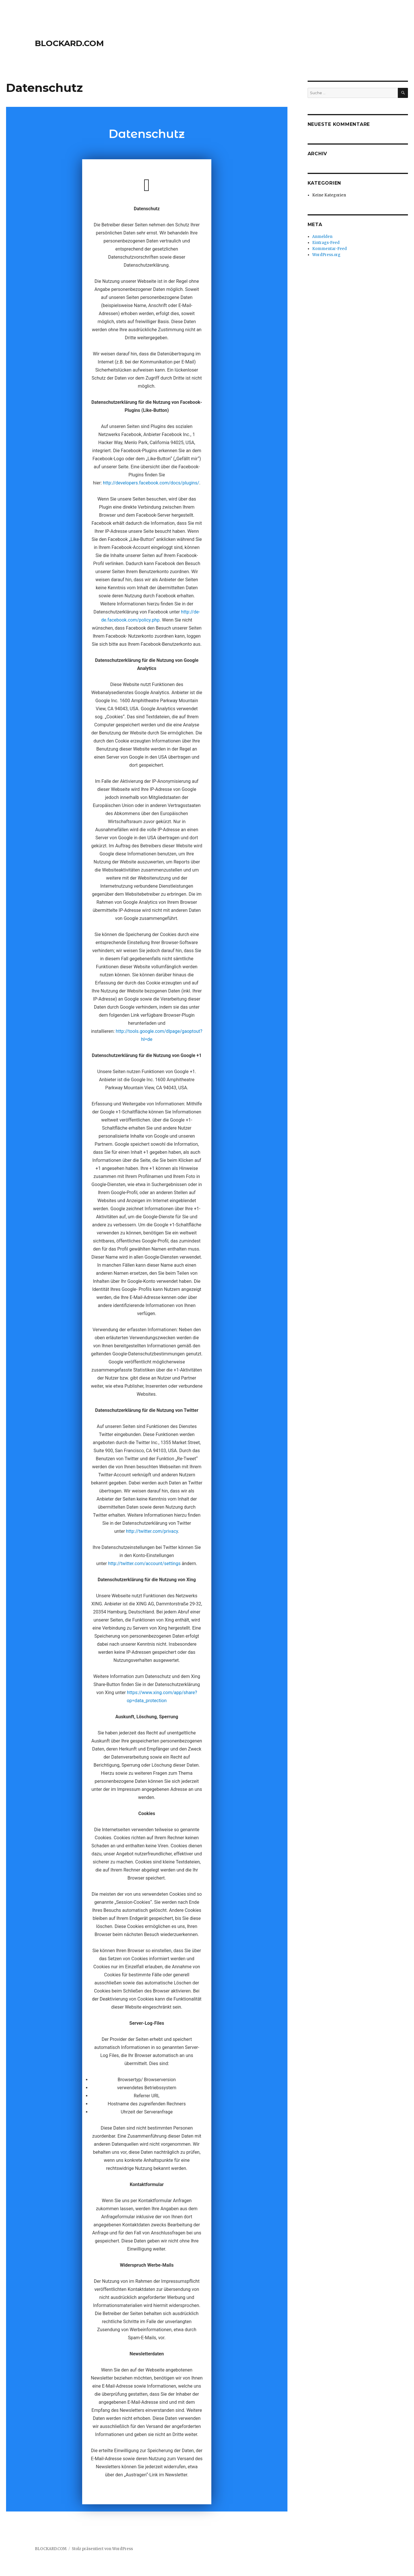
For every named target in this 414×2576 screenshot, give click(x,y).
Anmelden (322, 236)
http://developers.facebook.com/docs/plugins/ (151, 483)
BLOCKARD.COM (69, 43)
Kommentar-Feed (329, 248)
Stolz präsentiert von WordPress (102, 2548)
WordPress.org (326, 254)
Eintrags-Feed (326, 242)
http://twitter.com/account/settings (144, 1563)
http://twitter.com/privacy (152, 1531)
